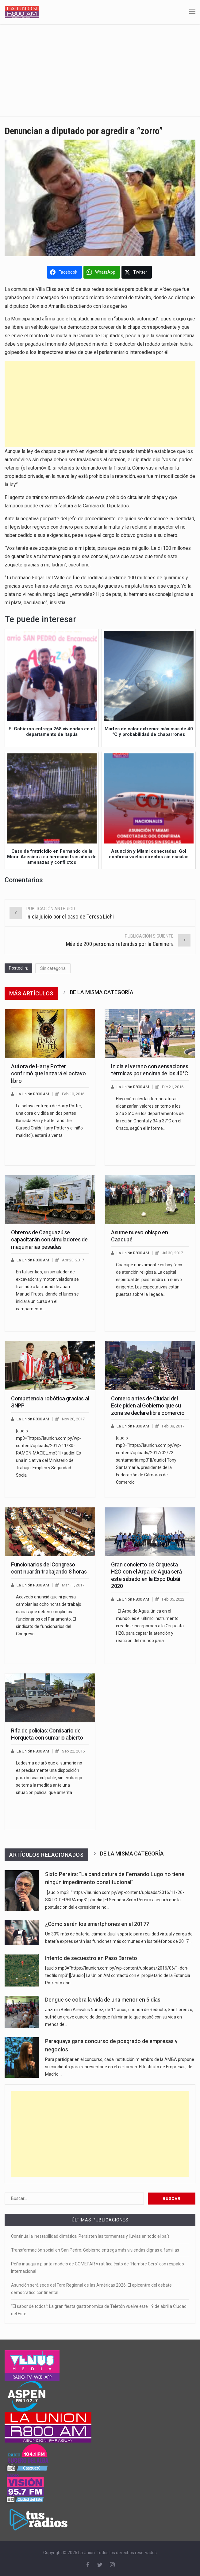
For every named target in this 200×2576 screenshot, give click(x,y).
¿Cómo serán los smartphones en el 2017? (97, 1924)
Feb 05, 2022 (173, 1599)
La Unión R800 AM (33, 1094)
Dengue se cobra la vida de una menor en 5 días (102, 2000)
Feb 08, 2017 (173, 1426)
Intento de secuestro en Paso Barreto (91, 1958)
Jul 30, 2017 (172, 1253)
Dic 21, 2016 (172, 1087)
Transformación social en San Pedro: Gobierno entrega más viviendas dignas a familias (95, 2250)
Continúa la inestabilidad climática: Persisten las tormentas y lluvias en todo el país (90, 2236)
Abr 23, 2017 (73, 1260)
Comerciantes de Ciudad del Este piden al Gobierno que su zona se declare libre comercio (147, 1405)
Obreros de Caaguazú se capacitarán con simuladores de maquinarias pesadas (49, 1239)
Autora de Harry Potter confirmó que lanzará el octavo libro (48, 1073)
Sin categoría (53, 968)
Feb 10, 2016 (73, 1094)
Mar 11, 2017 (73, 1585)
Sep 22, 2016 (73, 1751)
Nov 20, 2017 (73, 1419)
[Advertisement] (100, 70)
